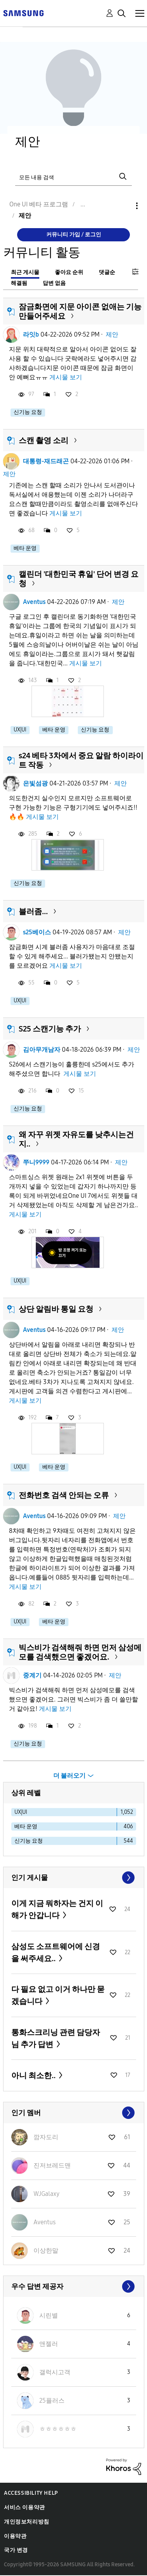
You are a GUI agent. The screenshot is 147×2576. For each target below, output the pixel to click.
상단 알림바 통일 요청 (56, 1309)
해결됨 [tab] (19, 283)
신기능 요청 (28, 412)
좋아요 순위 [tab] (69, 272)
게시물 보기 (65, 377)
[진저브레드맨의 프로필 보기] (52, 2165)
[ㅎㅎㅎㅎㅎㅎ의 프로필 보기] (58, 2429)
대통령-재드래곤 (46, 461)
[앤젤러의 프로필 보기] (48, 2343)
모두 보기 (74, 1877)
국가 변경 (16, 2550)
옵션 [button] (124, 206)
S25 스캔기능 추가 (50, 1028)
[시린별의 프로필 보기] (48, 2315)
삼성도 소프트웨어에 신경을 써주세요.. (55, 1952)
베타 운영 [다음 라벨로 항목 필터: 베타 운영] (25, 1826)
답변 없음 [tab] (54, 283)
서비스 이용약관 (24, 2507)
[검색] (73, 177)
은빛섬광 (35, 783)
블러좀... (33, 911)
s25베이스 (37, 932)
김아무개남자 (41, 1049)
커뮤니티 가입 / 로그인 (73, 234)
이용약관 (15, 2536)
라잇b (31, 334)
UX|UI (20, 729)
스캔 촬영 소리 (43, 440)
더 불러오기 (69, 1775)
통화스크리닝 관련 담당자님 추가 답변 (55, 2038)
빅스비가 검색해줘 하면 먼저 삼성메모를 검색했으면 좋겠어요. (80, 1652)
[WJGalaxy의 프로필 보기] (46, 2193)
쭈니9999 (36, 1162)
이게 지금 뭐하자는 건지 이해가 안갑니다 (57, 1909)
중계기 (32, 1675)
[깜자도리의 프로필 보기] (45, 2137)
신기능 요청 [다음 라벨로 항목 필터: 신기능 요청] (28, 1841)
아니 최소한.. (34, 2075)
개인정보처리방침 (26, 2521)
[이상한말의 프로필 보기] (45, 2250)
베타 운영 (25, 548)
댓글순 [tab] (107, 272)
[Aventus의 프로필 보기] (44, 2222)
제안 (112, 334)
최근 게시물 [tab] (25, 272)
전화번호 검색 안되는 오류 (64, 1495)
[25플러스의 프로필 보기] (52, 2400)
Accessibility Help (31, 2493)
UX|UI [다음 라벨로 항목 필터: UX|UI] (20, 1812)
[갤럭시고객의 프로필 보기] (54, 2372)
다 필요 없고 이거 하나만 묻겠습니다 (58, 1995)
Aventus (34, 602)
